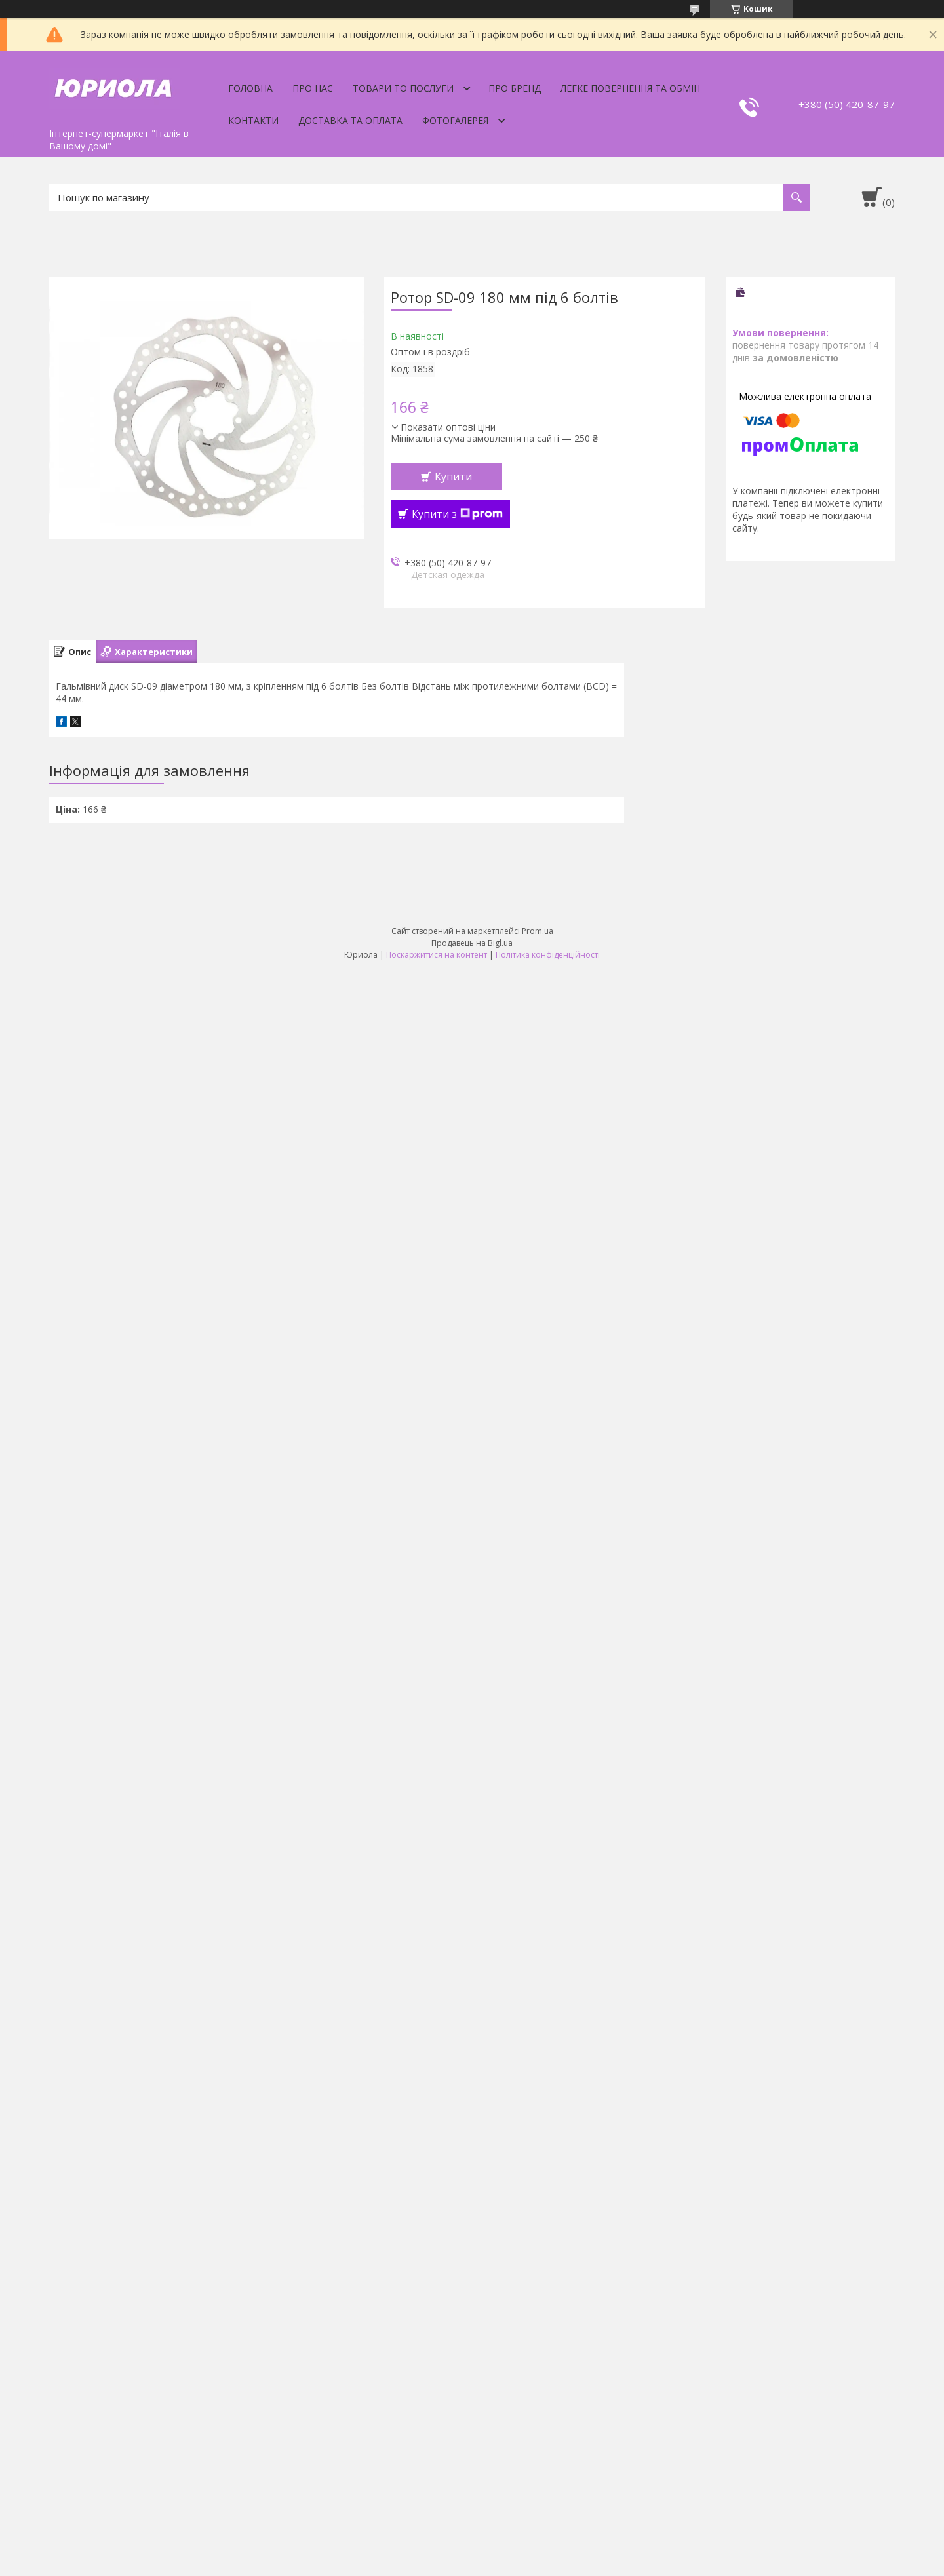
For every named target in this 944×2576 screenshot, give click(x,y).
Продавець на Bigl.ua (472, 942)
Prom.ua (537, 931)
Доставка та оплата (350, 120)
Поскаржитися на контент (436, 954)
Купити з (457, 514)
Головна (250, 88)
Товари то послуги (403, 88)
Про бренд (514, 88)
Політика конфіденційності (548, 954)
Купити (453, 476)
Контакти (253, 120)
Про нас (312, 88)
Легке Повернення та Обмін (630, 88)
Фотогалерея (455, 120)
